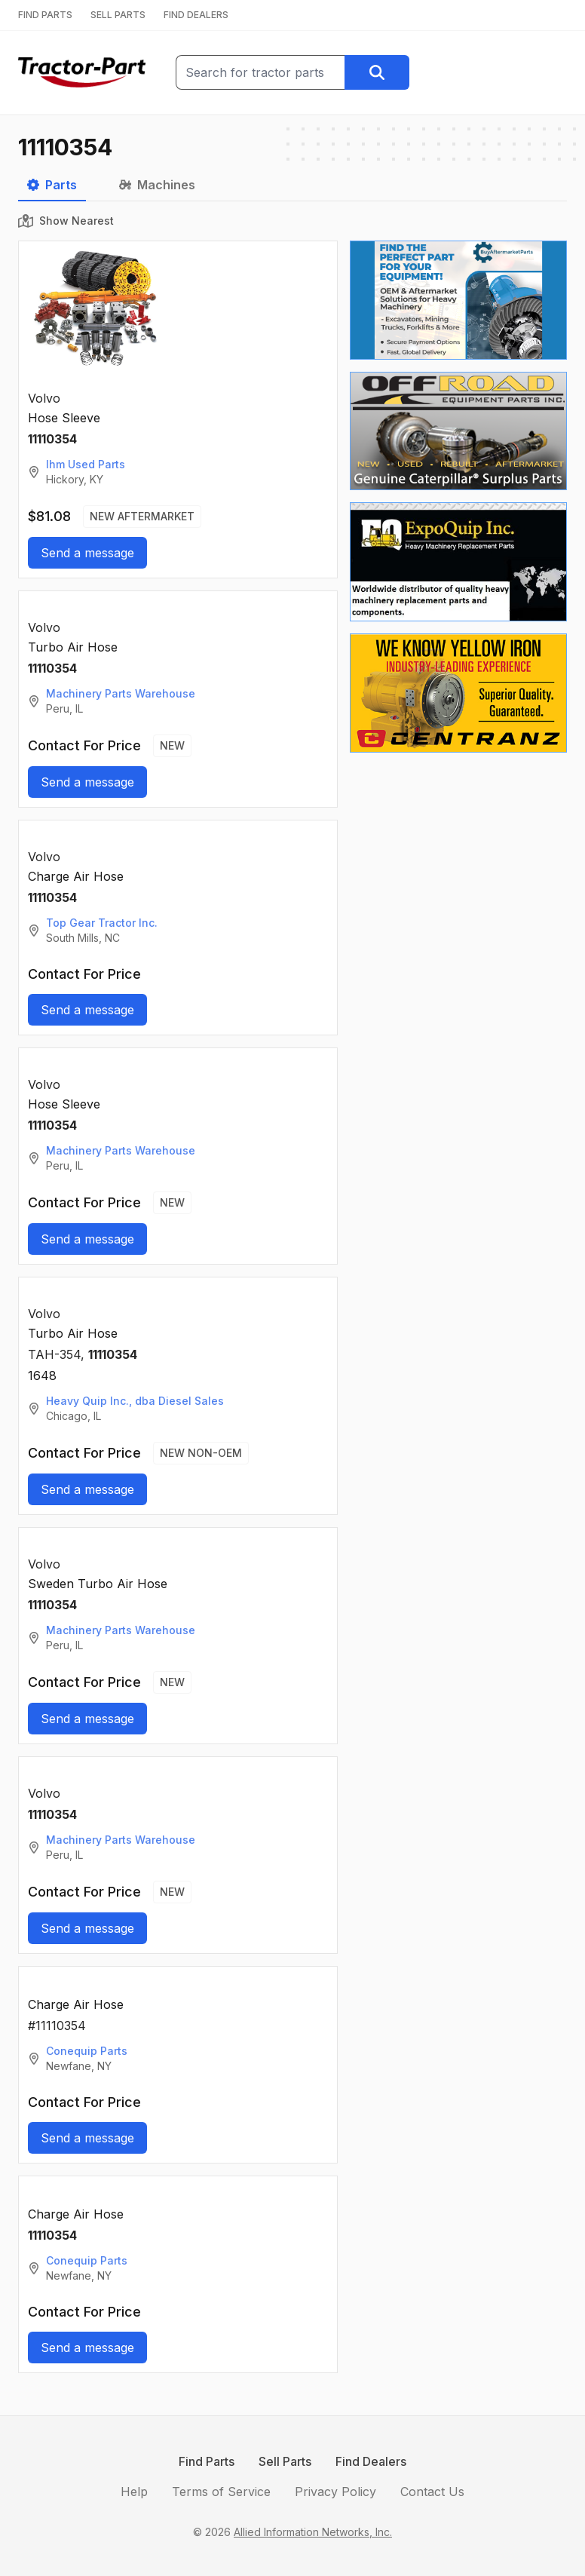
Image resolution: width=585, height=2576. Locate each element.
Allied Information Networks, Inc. (313, 2531)
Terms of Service (221, 2491)
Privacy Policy (335, 2491)
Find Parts (206, 2461)
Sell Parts (285, 2461)
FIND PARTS (45, 14)
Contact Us (432, 2491)
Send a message (87, 552)
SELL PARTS (117, 14)
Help (134, 2491)
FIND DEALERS (196, 14)
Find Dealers (370, 2461)
